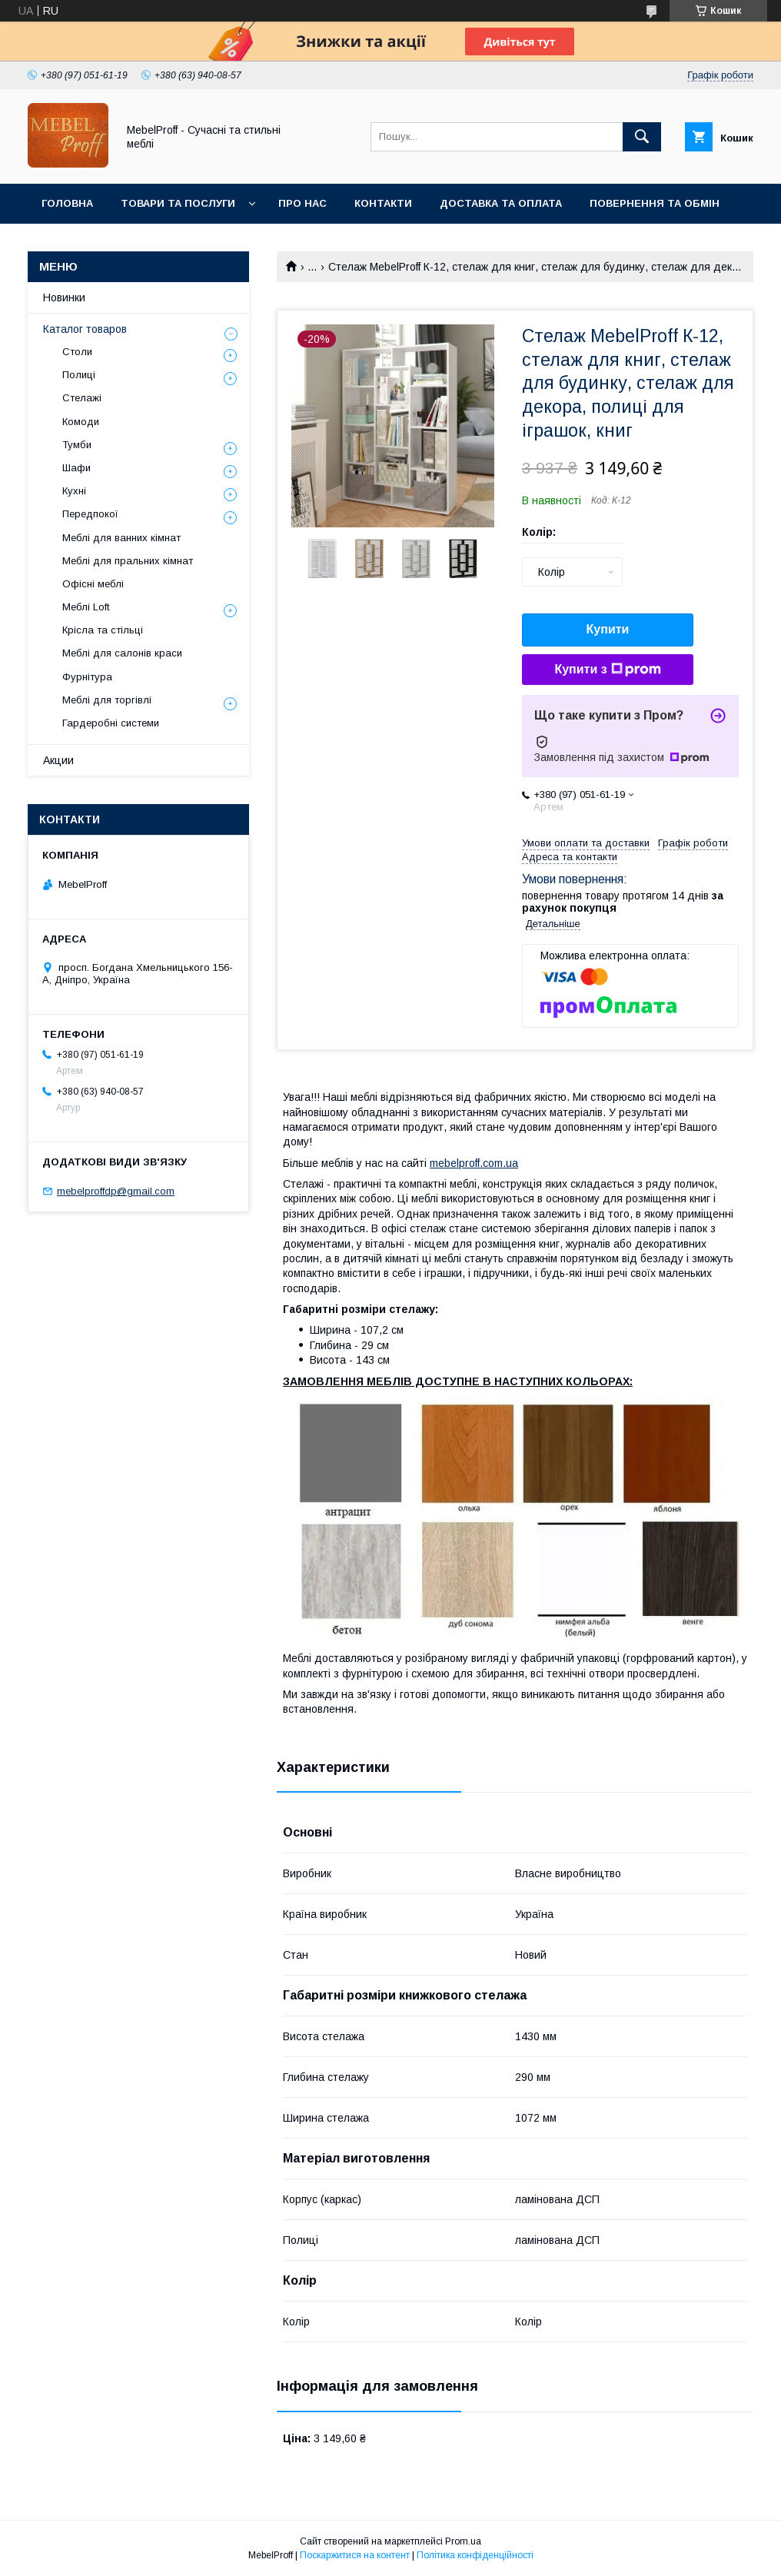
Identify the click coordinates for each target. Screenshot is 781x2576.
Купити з (607, 669)
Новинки (64, 297)
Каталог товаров (85, 329)
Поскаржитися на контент (355, 2555)
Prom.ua (463, 2541)
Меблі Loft (85, 607)
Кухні (74, 491)
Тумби (76, 444)
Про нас (302, 203)
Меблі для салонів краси (122, 653)
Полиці (78, 375)
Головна (67, 203)
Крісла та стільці (102, 630)
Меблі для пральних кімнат (127, 561)
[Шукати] (642, 136)
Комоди (80, 421)
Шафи (76, 468)
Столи (77, 351)
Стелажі (81, 398)
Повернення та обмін (655, 203)
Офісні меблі (93, 584)
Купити (608, 629)
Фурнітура (87, 677)
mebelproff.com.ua (474, 1163)
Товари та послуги (178, 203)
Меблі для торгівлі (106, 700)
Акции (58, 760)
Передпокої (90, 514)
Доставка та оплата (501, 203)
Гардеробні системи (110, 723)
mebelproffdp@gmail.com (115, 1191)
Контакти (383, 203)
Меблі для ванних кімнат (121, 537)
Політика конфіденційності (475, 2555)
